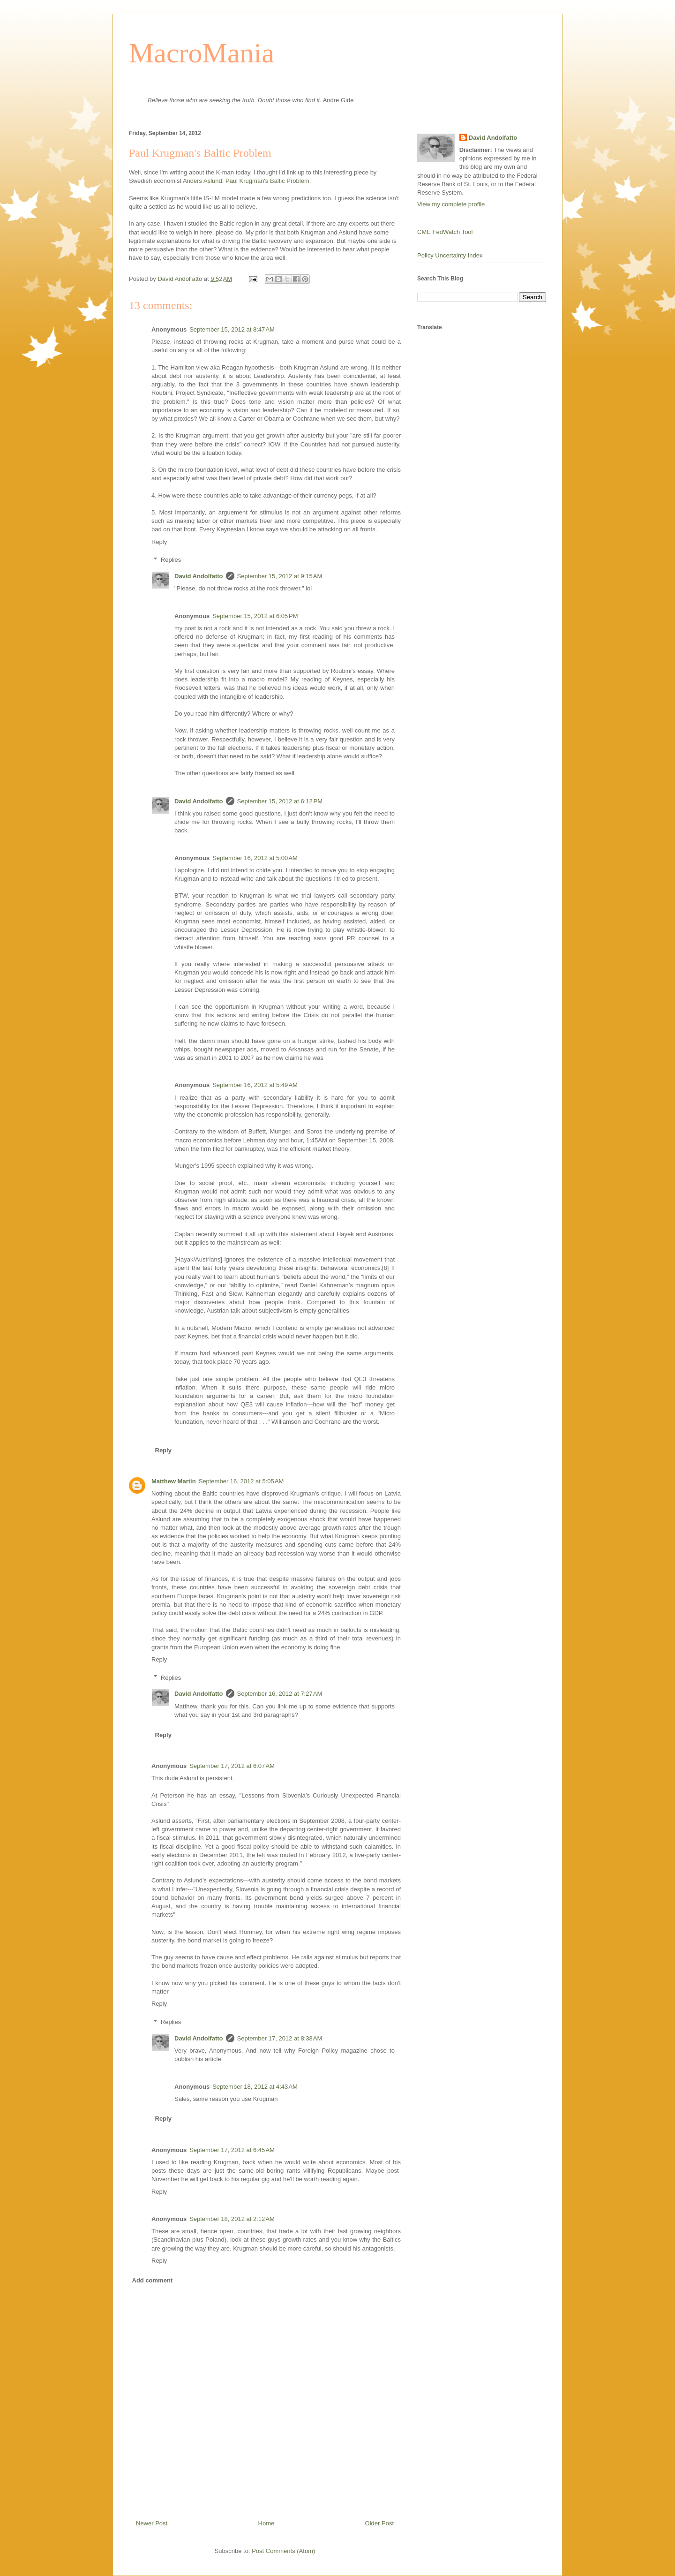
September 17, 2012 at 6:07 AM (232, 1765)
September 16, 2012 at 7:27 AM (279, 1693)
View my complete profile (451, 204)
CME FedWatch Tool (445, 231)
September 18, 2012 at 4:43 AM (255, 2086)
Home (266, 2523)
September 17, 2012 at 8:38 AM (279, 2038)
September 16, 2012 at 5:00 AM (255, 857)
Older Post (379, 2523)
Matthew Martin (173, 1481)
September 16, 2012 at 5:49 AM (255, 1084)
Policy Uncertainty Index (449, 255)
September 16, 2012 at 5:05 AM (241, 1481)
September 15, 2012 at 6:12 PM (279, 801)
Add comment (152, 2280)
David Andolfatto (198, 576)
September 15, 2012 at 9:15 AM (279, 576)
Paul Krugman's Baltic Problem (267, 180)
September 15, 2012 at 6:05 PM (255, 615)
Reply (159, 541)
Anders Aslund (202, 180)
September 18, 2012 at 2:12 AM (232, 2218)
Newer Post (151, 2523)
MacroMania (201, 53)
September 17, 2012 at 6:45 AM (232, 2149)
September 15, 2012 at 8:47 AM (232, 329)
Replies (171, 559)
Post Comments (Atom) (283, 2550)
